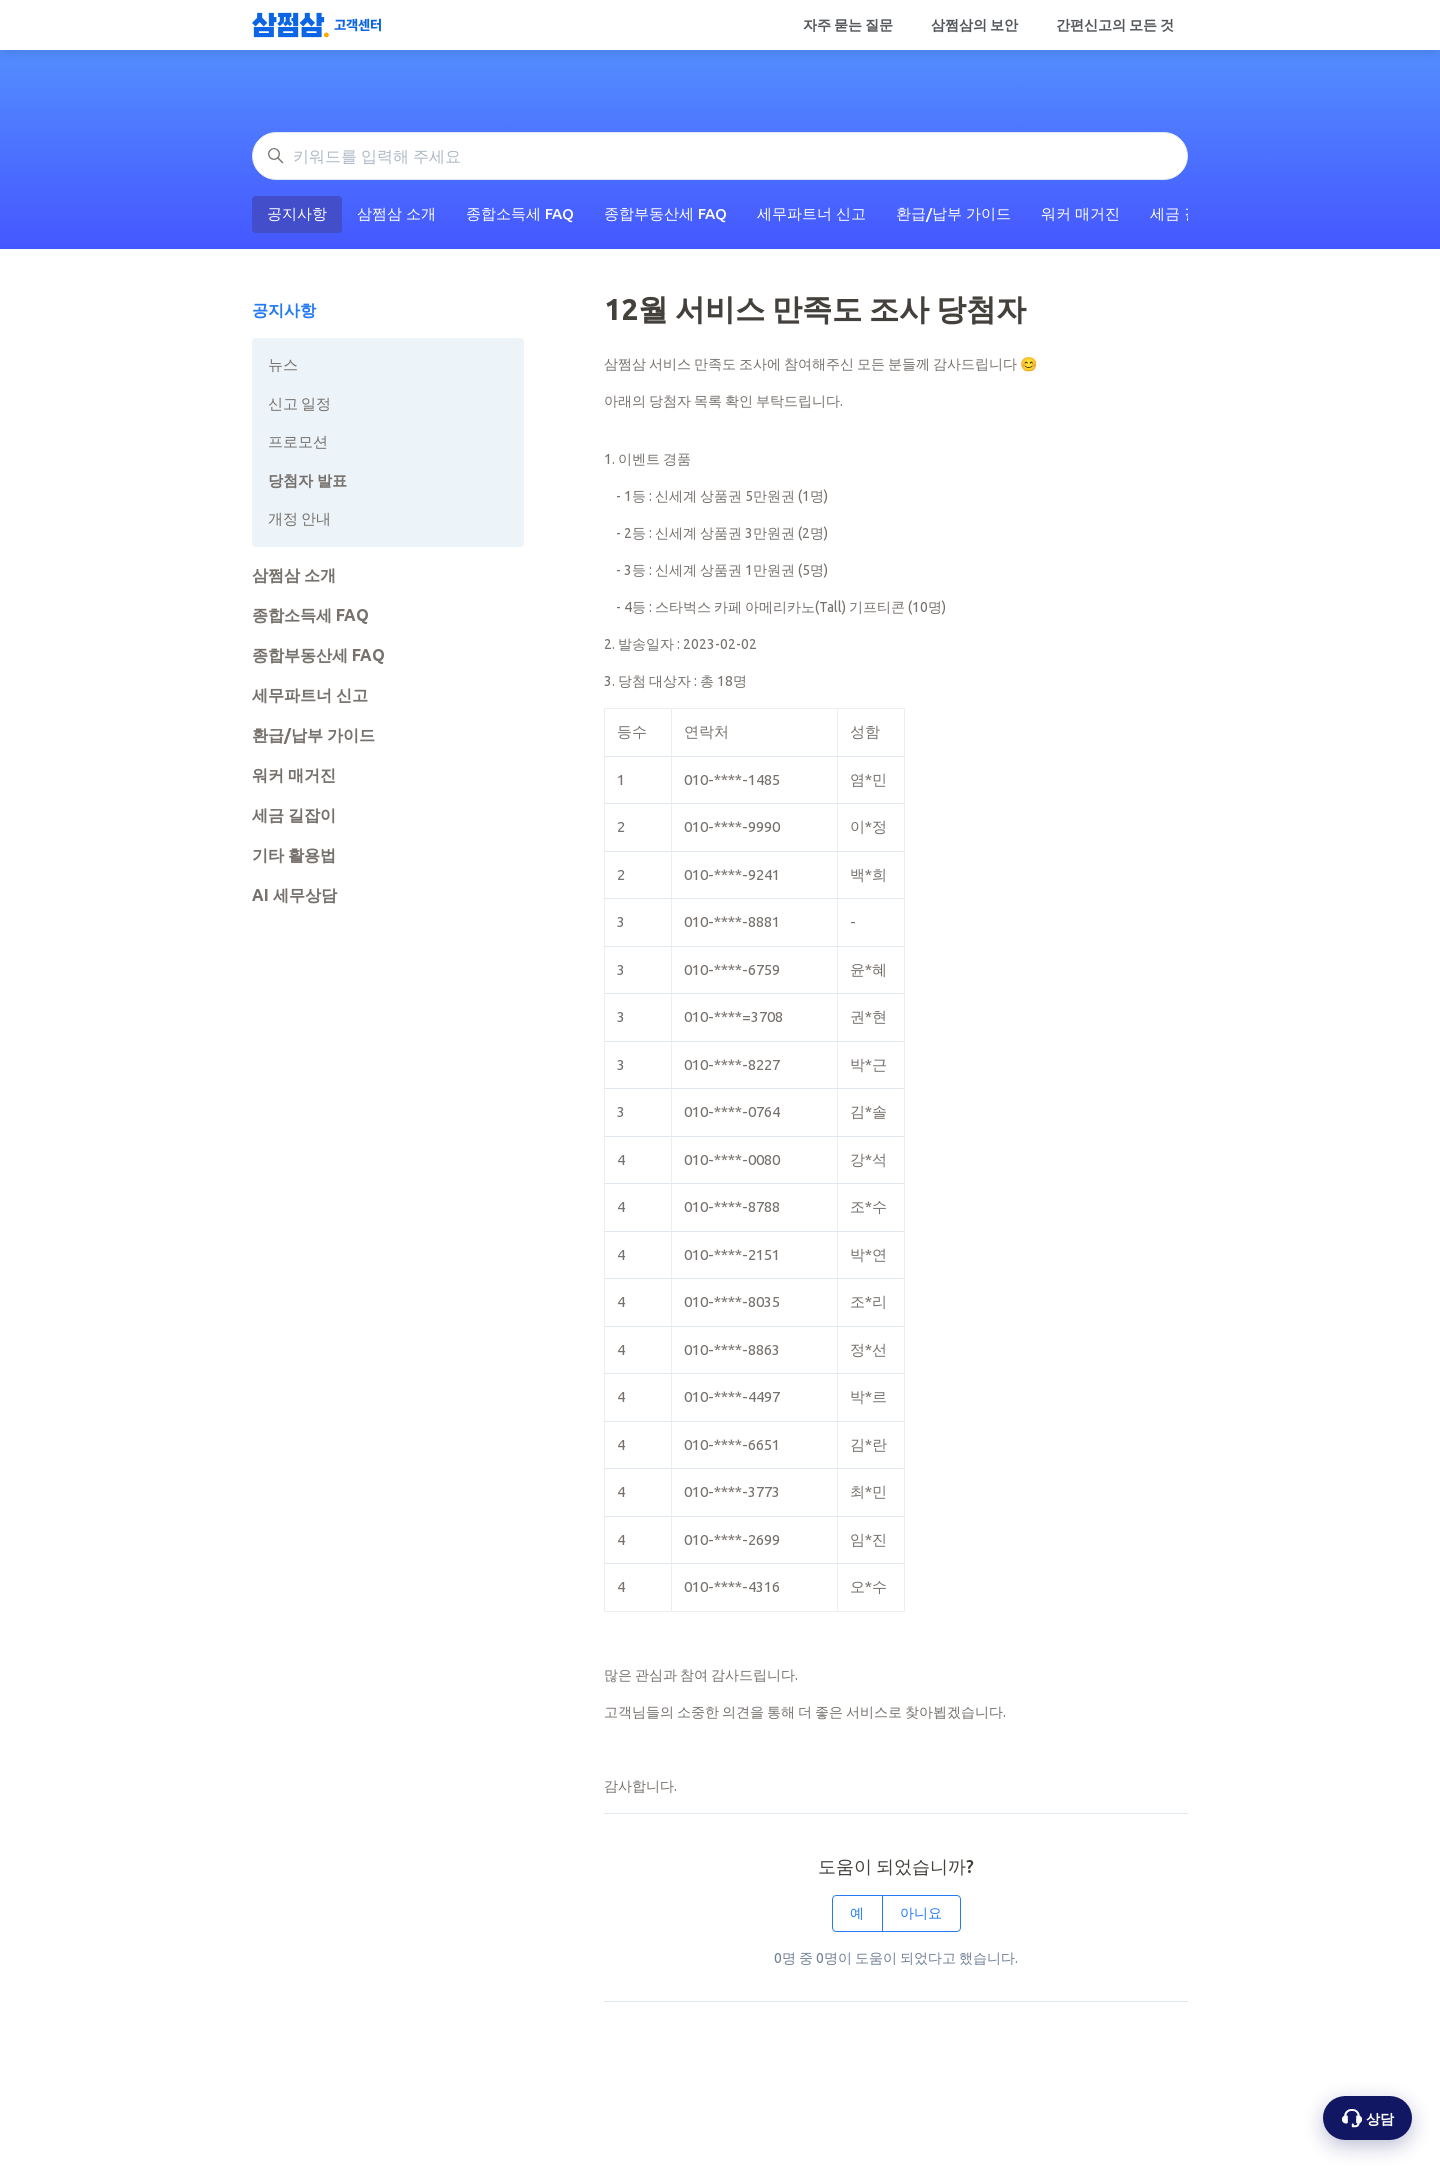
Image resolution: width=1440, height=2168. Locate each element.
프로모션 (298, 441)
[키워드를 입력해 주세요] (720, 156)
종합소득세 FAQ (520, 213)
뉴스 (283, 364)
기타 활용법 (294, 855)
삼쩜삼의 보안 (974, 25)
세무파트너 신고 (811, 213)
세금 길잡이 (294, 815)
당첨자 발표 (307, 480)
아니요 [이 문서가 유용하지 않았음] (921, 1913)
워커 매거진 (1080, 213)
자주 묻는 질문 (848, 25)
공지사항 (297, 213)
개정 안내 (299, 518)
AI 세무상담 (294, 895)
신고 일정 (299, 403)
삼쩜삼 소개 (396, 213)
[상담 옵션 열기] (1367, 2118)
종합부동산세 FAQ (665, 213)
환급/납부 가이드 (953, 213)
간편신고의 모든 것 (1115, 25)
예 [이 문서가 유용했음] (857, 1913)
